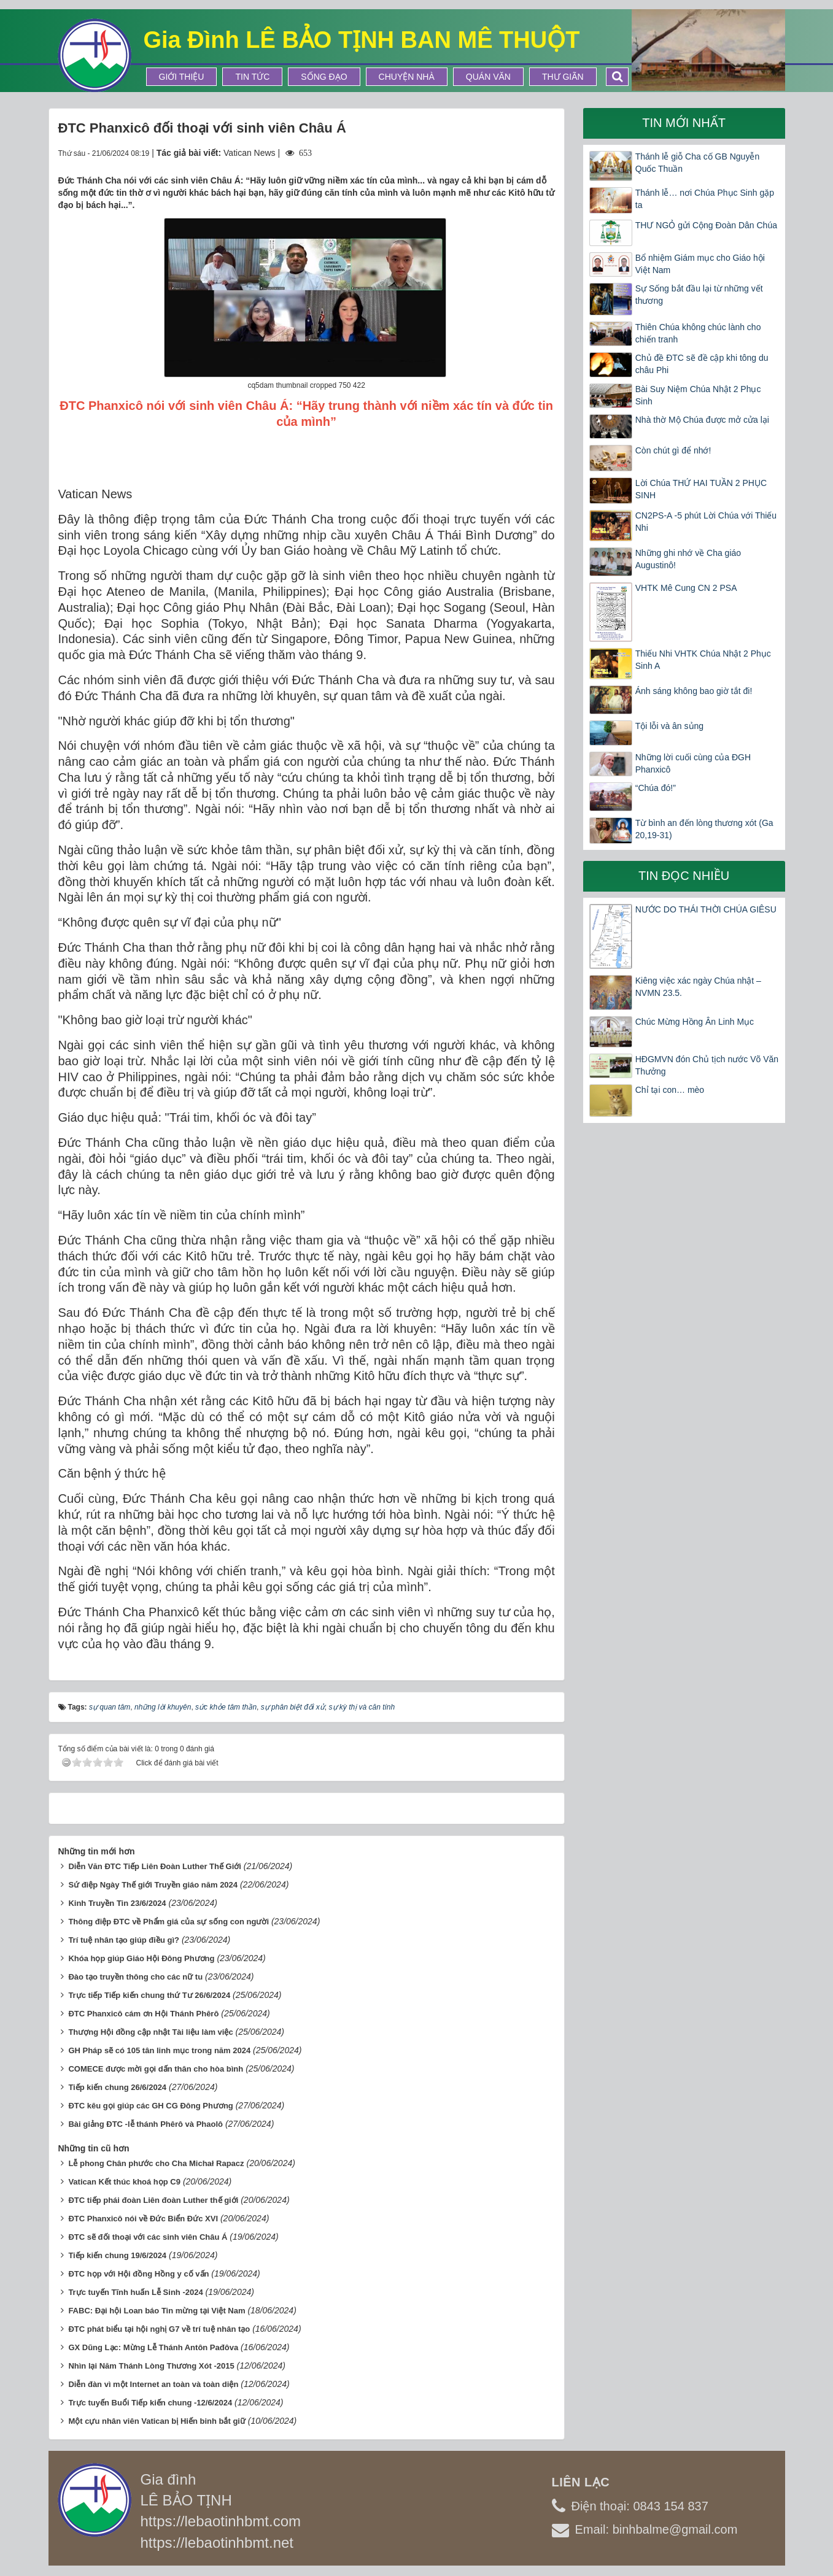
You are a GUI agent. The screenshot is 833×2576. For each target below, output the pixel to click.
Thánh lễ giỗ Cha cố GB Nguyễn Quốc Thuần (697, 163)
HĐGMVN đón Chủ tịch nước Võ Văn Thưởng (706, 1065)
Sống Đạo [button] (324, 77)
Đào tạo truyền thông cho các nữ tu (135, 1976)
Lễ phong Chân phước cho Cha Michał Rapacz (156, 2163)
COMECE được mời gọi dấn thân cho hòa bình (155, 2068)
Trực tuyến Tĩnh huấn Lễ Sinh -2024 (135, 2292)
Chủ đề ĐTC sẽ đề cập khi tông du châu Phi (702, 364)
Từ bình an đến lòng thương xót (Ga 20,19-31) (704, 829)
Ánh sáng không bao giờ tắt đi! (694, 691)
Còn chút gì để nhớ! (673, 450)
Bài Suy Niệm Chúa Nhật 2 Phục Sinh (698, 395)
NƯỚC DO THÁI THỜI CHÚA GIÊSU (706, 909)
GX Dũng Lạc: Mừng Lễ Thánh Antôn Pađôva (153, 2347)
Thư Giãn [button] (563, 77)
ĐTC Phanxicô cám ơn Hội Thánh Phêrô (143, 2013)
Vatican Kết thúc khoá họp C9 (124, 2181)
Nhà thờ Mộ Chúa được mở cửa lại (702, 420)
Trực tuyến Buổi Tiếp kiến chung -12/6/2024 (150, 2402)
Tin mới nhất (684, 122)
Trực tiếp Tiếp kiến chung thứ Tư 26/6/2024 (149, 1995)
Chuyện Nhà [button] (407, 77)
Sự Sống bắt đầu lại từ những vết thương (699, 294)
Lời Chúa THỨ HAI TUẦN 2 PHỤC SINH (701, 489)
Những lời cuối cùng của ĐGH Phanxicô (693, 763)
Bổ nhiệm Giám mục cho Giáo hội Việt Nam (700, 264)
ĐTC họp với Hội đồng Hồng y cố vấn (138, 2273)
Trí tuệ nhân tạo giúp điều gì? (123, 1940)
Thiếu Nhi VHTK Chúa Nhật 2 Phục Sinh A (703, 660)
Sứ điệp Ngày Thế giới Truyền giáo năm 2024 (153, 1884)
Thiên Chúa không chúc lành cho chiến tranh (698, 333)
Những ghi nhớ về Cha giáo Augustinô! (688, 559)
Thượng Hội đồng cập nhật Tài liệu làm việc (150, 2032)
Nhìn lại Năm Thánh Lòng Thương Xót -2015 (151, 2365)
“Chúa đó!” (655, 788)
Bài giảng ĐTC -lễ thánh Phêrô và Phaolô (145, 2124)
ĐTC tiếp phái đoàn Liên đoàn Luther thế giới (153, 2200)
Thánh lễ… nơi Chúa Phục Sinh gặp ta (704, 199)
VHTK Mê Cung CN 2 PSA (686, 588)
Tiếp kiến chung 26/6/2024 (117, 2087)
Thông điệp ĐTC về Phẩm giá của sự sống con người (168, 1921)
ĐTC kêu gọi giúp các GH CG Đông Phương (150, 2105)
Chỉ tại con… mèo (669, 1090)
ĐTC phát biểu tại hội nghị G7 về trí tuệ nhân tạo (159, 2329)
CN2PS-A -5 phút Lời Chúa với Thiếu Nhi (706, 522)
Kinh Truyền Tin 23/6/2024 (117, 1903)
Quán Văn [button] (488, 77)
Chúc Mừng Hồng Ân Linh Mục (694, 1022)
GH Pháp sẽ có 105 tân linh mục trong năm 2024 (159, 2050)
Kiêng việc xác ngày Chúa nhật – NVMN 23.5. (698, 987)
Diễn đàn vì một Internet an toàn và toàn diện (153, 2384)
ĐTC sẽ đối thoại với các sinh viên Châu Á (147, 2237)
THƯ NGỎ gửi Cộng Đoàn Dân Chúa (706, 225)
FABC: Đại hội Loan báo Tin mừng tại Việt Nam (156, 2310)
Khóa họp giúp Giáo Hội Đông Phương (141, 1958)
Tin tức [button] (252, 77)
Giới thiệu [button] (181, 77)
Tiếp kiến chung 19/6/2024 (117, 2255)
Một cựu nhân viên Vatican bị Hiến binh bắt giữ (157, 2421)
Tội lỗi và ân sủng (669, 726)
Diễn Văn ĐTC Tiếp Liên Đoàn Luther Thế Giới (154, 1866)
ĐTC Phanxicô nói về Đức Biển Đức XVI (143, 2218)
